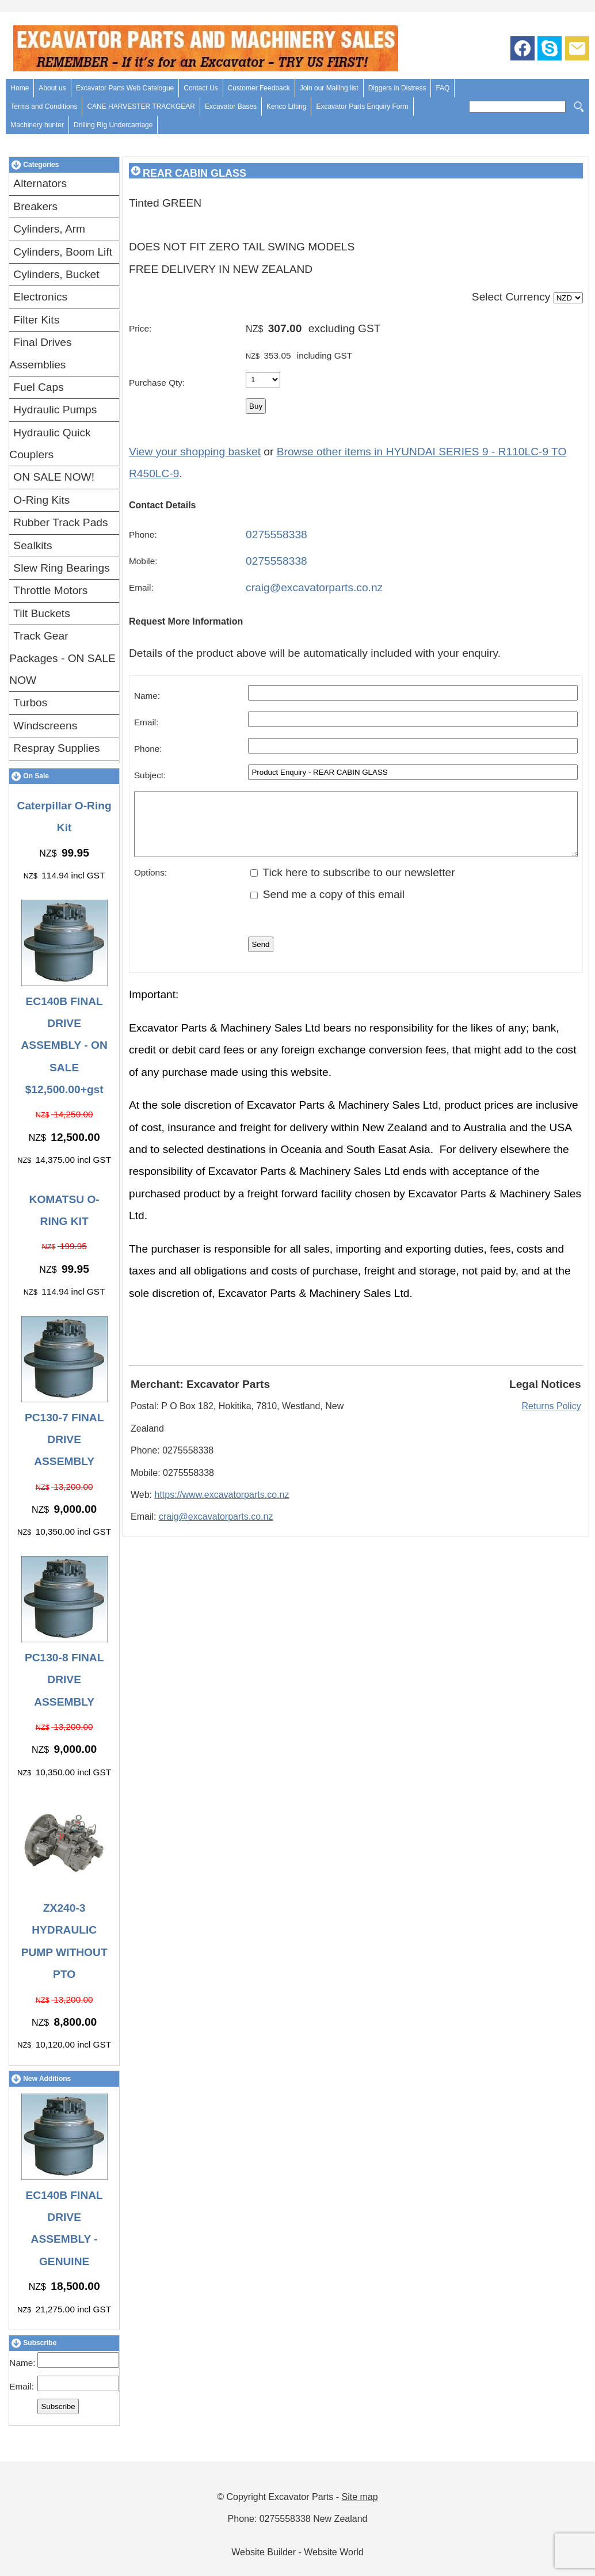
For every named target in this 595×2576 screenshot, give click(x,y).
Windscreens (45, 726)
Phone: (143, 534)
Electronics (40, 297)
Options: (150, 884)
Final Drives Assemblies (40, 353)
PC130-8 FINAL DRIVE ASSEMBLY (64, 1680)
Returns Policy (551, 1418)
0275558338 (276, 534)
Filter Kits (36, 320)
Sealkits (32, 545)
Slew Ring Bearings (61, 568)
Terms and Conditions (43, 106)
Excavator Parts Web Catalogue (125, 88)
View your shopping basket (195, 452)
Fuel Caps (38, 387)
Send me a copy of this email (327, 906)
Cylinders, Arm (49, 229)
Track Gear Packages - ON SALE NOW (62, 658)
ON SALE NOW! (53, 477)
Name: (22, 2363)
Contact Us (201, 88)
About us (52, 88)
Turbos (30, 703)
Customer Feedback (259, 88)
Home (19, 88)
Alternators (40, 183)
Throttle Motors (50, 590)
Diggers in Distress (397, 88)
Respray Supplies (56, 748)
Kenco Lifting (286, 106)
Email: (21, 2386)
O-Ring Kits (41, 500)
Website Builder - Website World (297, 2552)
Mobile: (143, 561)
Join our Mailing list (329, 88)
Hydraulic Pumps (55, 410)
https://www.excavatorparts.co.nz (222, 1507)
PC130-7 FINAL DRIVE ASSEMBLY (64, 1439)
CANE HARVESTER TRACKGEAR (141, 106)
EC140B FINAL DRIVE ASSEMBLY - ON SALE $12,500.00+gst (64, 1045)
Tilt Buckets (41, 613)
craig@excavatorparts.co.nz (314, 587)
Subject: (150, 775)
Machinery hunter (37, 125)
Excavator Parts (300, 2497)
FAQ (442, 88)
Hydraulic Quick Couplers (49, 444)
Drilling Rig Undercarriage (113, 125)
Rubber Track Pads (60, 522)
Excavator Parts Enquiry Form (362, 106)
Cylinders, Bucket (56, 274)
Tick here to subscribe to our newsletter (352, 884)
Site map (360, 2497)
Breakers (35, 206)
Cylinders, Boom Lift (62, 252)
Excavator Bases (231, 106)
